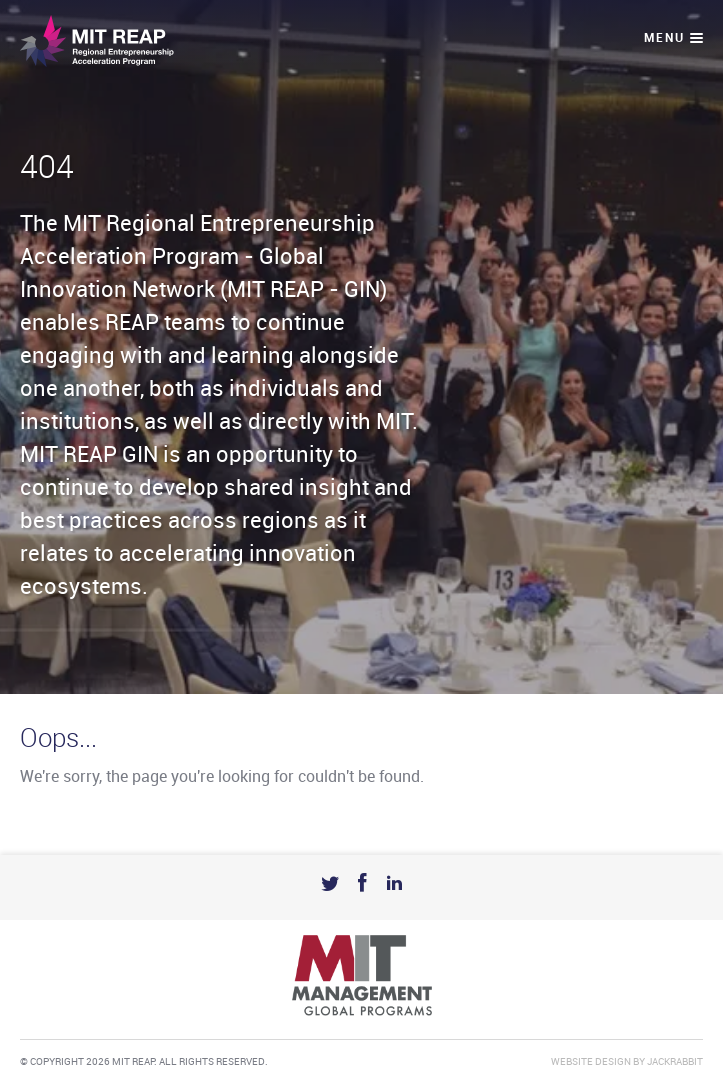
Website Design (591, 1062)
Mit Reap (97, 41)
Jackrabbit (675, 1062)
